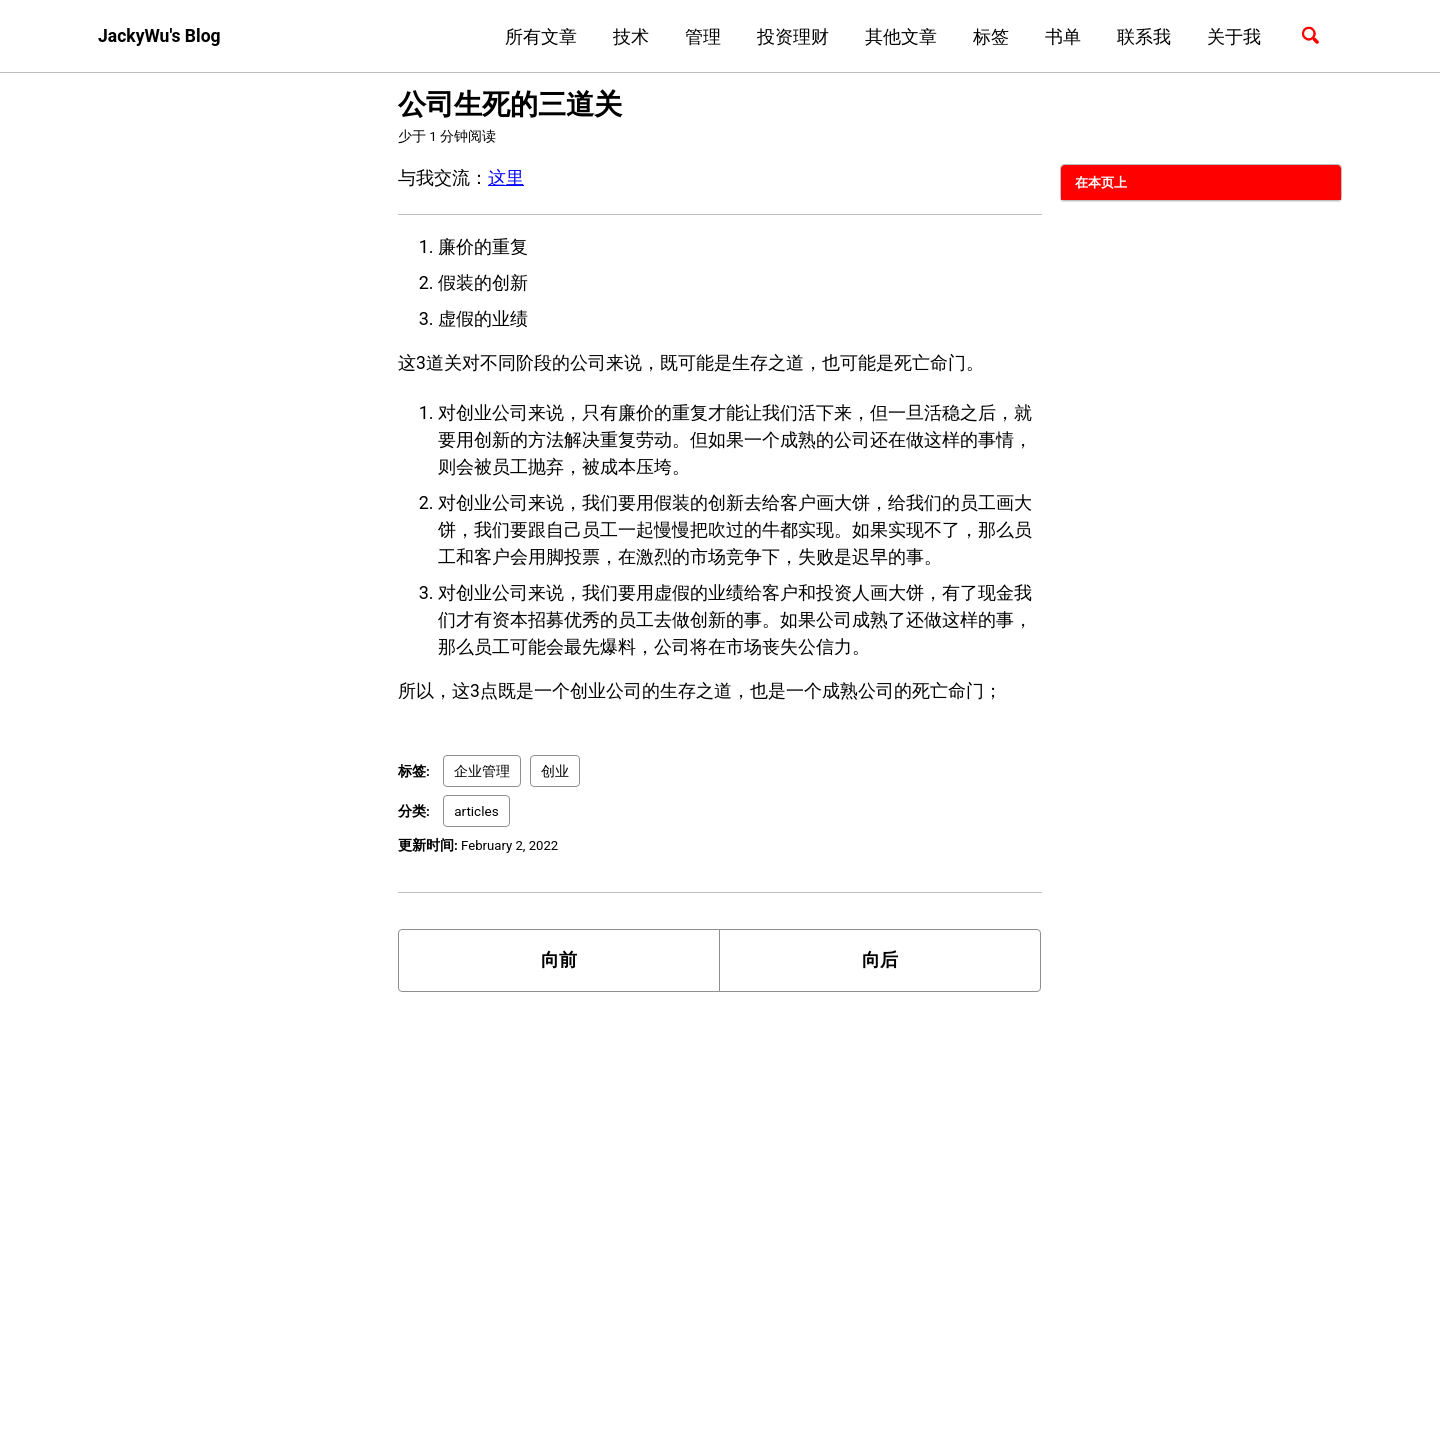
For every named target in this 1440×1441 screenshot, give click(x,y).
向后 (880, 963)
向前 (559, 963)
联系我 (1141, 36)
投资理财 (790, 36)
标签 (988, 36)
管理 (700, 36)
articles (476, 814)
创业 (555, 773)
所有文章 (538, 36)
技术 (628, 36)
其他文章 (898, 36)
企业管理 (482, 773)
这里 (506, 177)
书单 (1060, 36)
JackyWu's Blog (161, 36)
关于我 (1231, 36)
